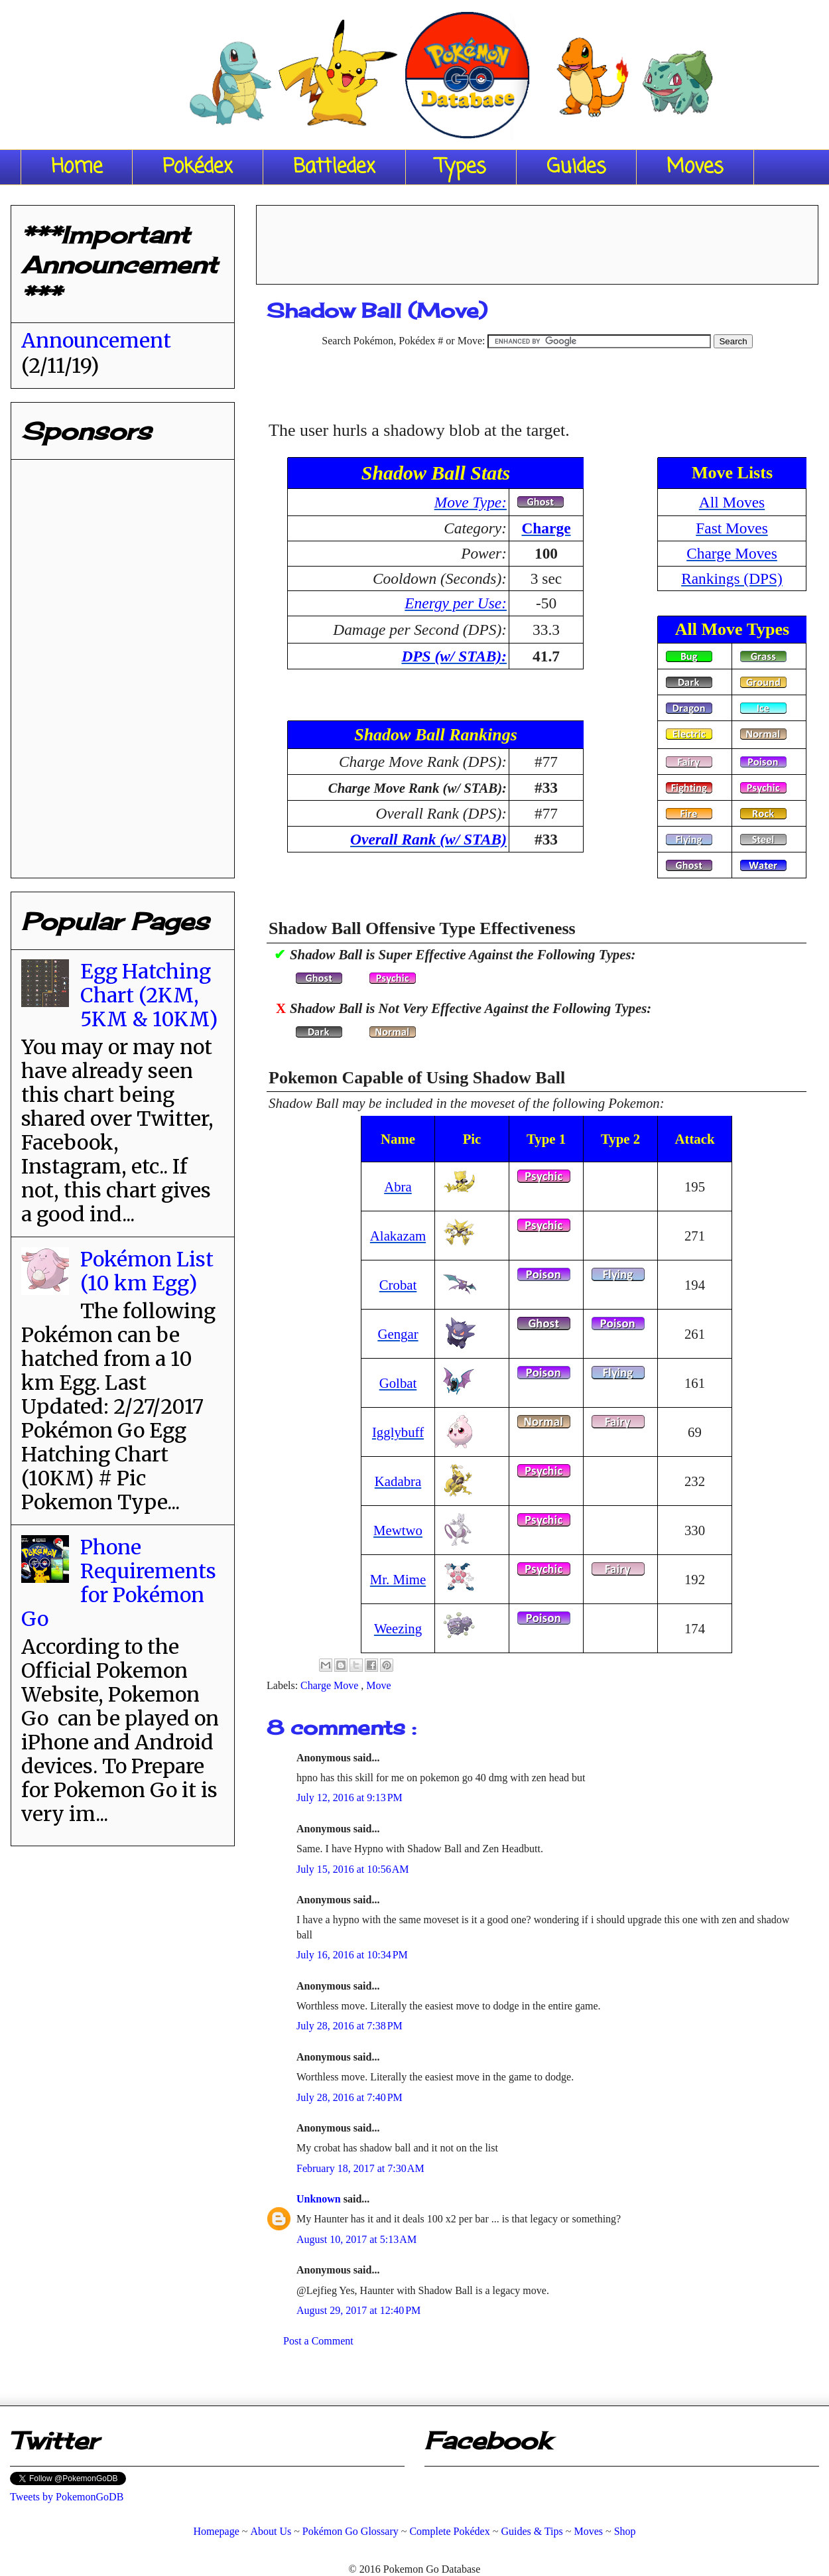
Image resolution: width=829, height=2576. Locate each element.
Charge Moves (731, 553)
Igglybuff (398, 1432)
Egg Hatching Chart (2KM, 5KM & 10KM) (149, 995)
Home (76, 167)
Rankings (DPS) (732, 578)
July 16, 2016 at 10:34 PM (352, 1954)
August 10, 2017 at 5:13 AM (356, 2239)
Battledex (334, 167)
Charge (545, 528)
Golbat (398, 1382)
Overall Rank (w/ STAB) (428, 839)
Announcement (96, 340)
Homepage (216, 2531)
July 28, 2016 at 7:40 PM (349, 2097)
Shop (625, 2531)
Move (378, 1685)
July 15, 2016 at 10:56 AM (352, 1869)
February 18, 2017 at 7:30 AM (360, 2168)
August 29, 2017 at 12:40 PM (358, 2310)
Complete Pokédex (449, 2531)
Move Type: (470, 502)
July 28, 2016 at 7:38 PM (349, 2025)
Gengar (397, 1333)
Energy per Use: (456, 603)
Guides (576, 167)
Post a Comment (318, 2340)
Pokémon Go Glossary (350, 2531)
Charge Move (330, 1685)
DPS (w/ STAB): (454, 656)
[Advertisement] (537, 240)
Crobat (398, 1284)
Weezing (398, 1628)
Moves (695, 167)
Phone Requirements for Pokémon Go (118, 1582)
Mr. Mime (398, 1579)
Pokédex (197, 167)
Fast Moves (732, 528)
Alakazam (398, 1235)
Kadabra (398, 1481)
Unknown (320, 2198)
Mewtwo (397, 1530)
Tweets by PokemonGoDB (66, 2496)
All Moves (732, 502)
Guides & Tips (531, 2531)
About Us (270, 2531)
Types (461, 167)
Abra (398, 1186)
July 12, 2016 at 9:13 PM (349, 1797)
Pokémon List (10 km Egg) (147, 1271)
